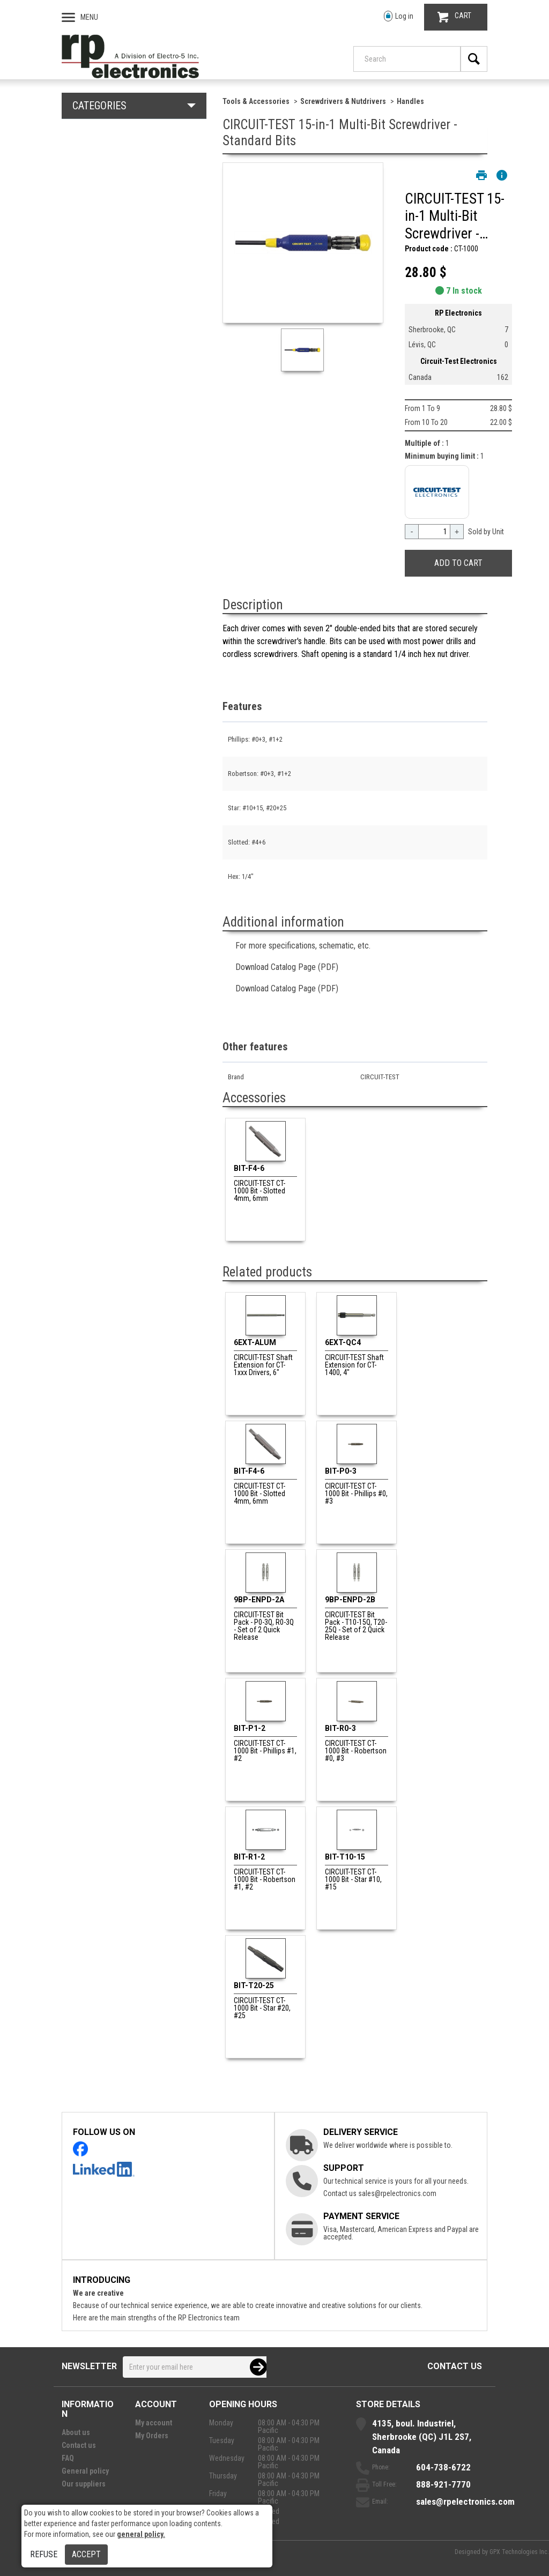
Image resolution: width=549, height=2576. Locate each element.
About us (76, 2432)
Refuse (43, 2554)
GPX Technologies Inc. (519, 2552)
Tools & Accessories (256, 101)
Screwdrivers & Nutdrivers (343, 101)
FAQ (68, 2458)
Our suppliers (84, 2484)
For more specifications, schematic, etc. (302, 945)
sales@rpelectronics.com (397, 2193)
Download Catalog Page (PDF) (286, 967)
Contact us (454, 2366)
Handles (410, 101)
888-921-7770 (443, 2484)
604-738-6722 (443, 2467)
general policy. (141, 2534)
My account (153, 2422)
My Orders (151, 2435)
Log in (398, 16)
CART (454, 17)
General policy (85, 2471)
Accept (86, 2554)
